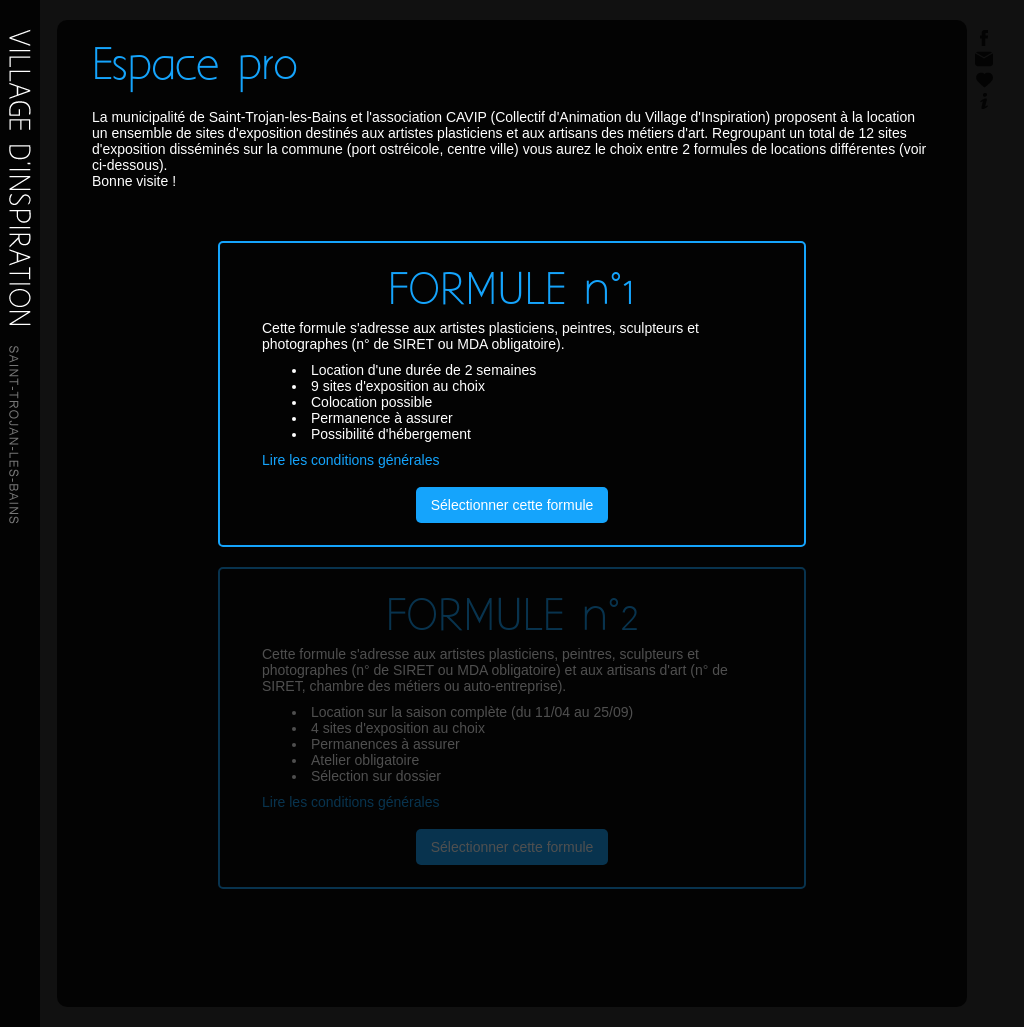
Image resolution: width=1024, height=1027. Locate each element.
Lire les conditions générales (350, 460)
